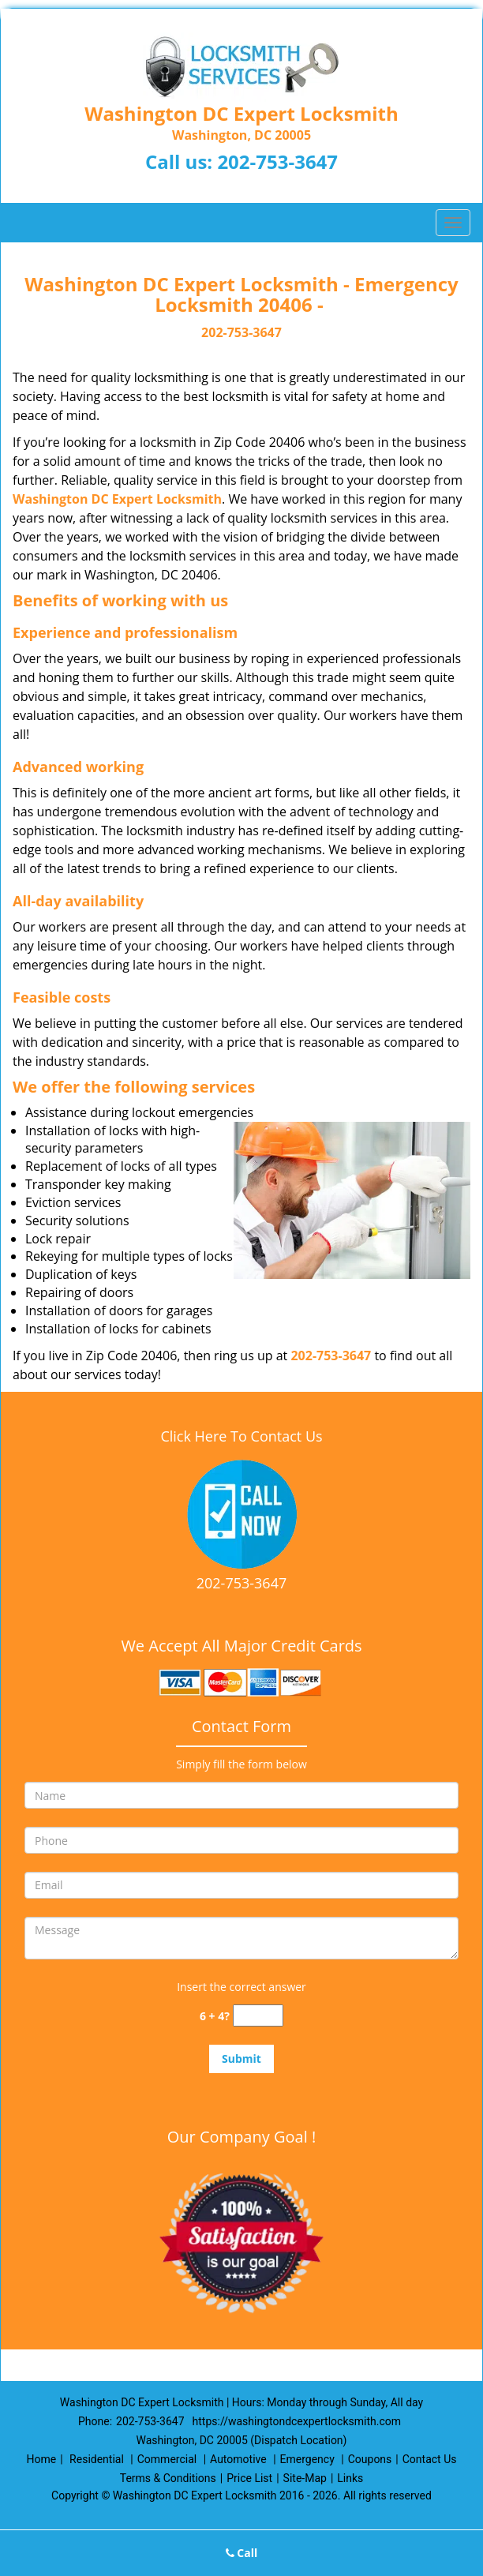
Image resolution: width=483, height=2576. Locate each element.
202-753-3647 (277, 161)
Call (242, 2552)
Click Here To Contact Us (241, 1436)
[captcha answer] (258, 2015)
